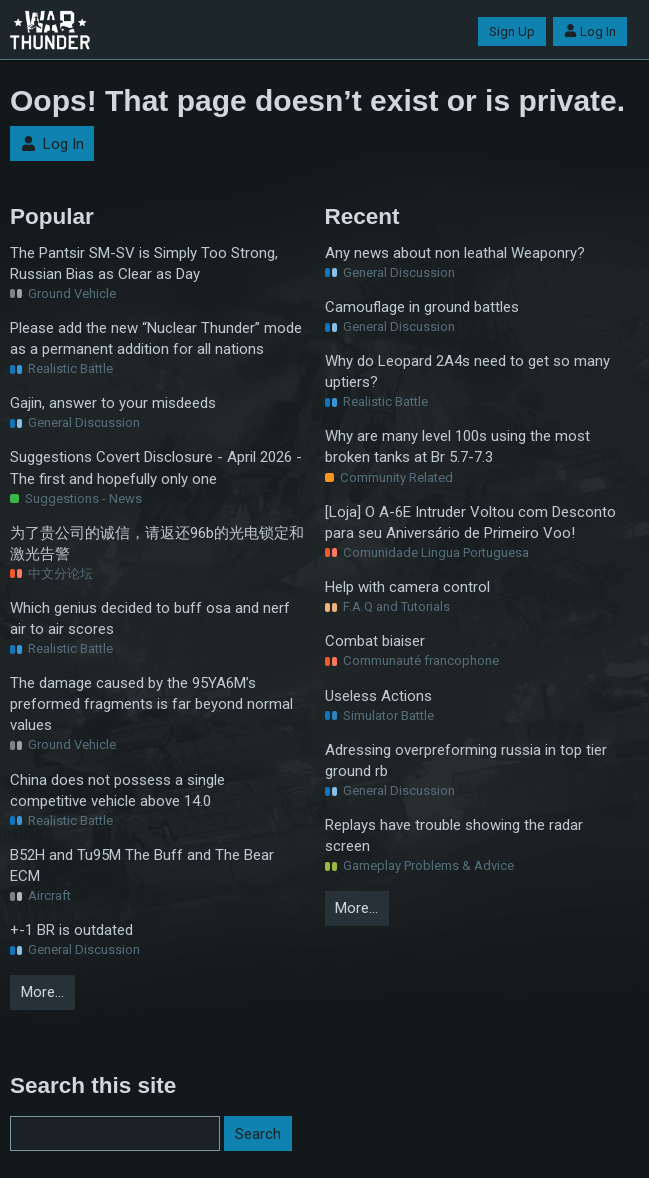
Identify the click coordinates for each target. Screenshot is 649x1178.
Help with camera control (407, 587)
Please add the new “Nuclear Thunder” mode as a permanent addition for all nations (156, 338)
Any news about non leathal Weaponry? (455, 253)
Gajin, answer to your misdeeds (113, 403)
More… (42, 992)
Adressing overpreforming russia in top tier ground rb (466, 760)
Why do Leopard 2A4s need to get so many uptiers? (467, 371)
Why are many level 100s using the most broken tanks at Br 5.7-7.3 (457, 446)
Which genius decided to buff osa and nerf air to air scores (150, 618)
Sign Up (512, 31)
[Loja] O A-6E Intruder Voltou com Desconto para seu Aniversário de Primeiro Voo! (470, 522)
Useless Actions (378, 696)
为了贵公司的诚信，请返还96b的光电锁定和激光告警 (157, 543)
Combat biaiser (375, 641)
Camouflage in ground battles (422, 307)
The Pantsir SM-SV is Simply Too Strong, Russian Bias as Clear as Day (144, 263)
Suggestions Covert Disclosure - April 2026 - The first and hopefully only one (156, 467)
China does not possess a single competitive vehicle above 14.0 (117, 790)
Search (258, 1134)
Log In (590, 31)
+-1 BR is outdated (71, 930)
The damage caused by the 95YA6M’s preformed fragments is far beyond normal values (151, 704)
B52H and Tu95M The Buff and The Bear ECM (142, 865)
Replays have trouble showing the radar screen (454, 835)
